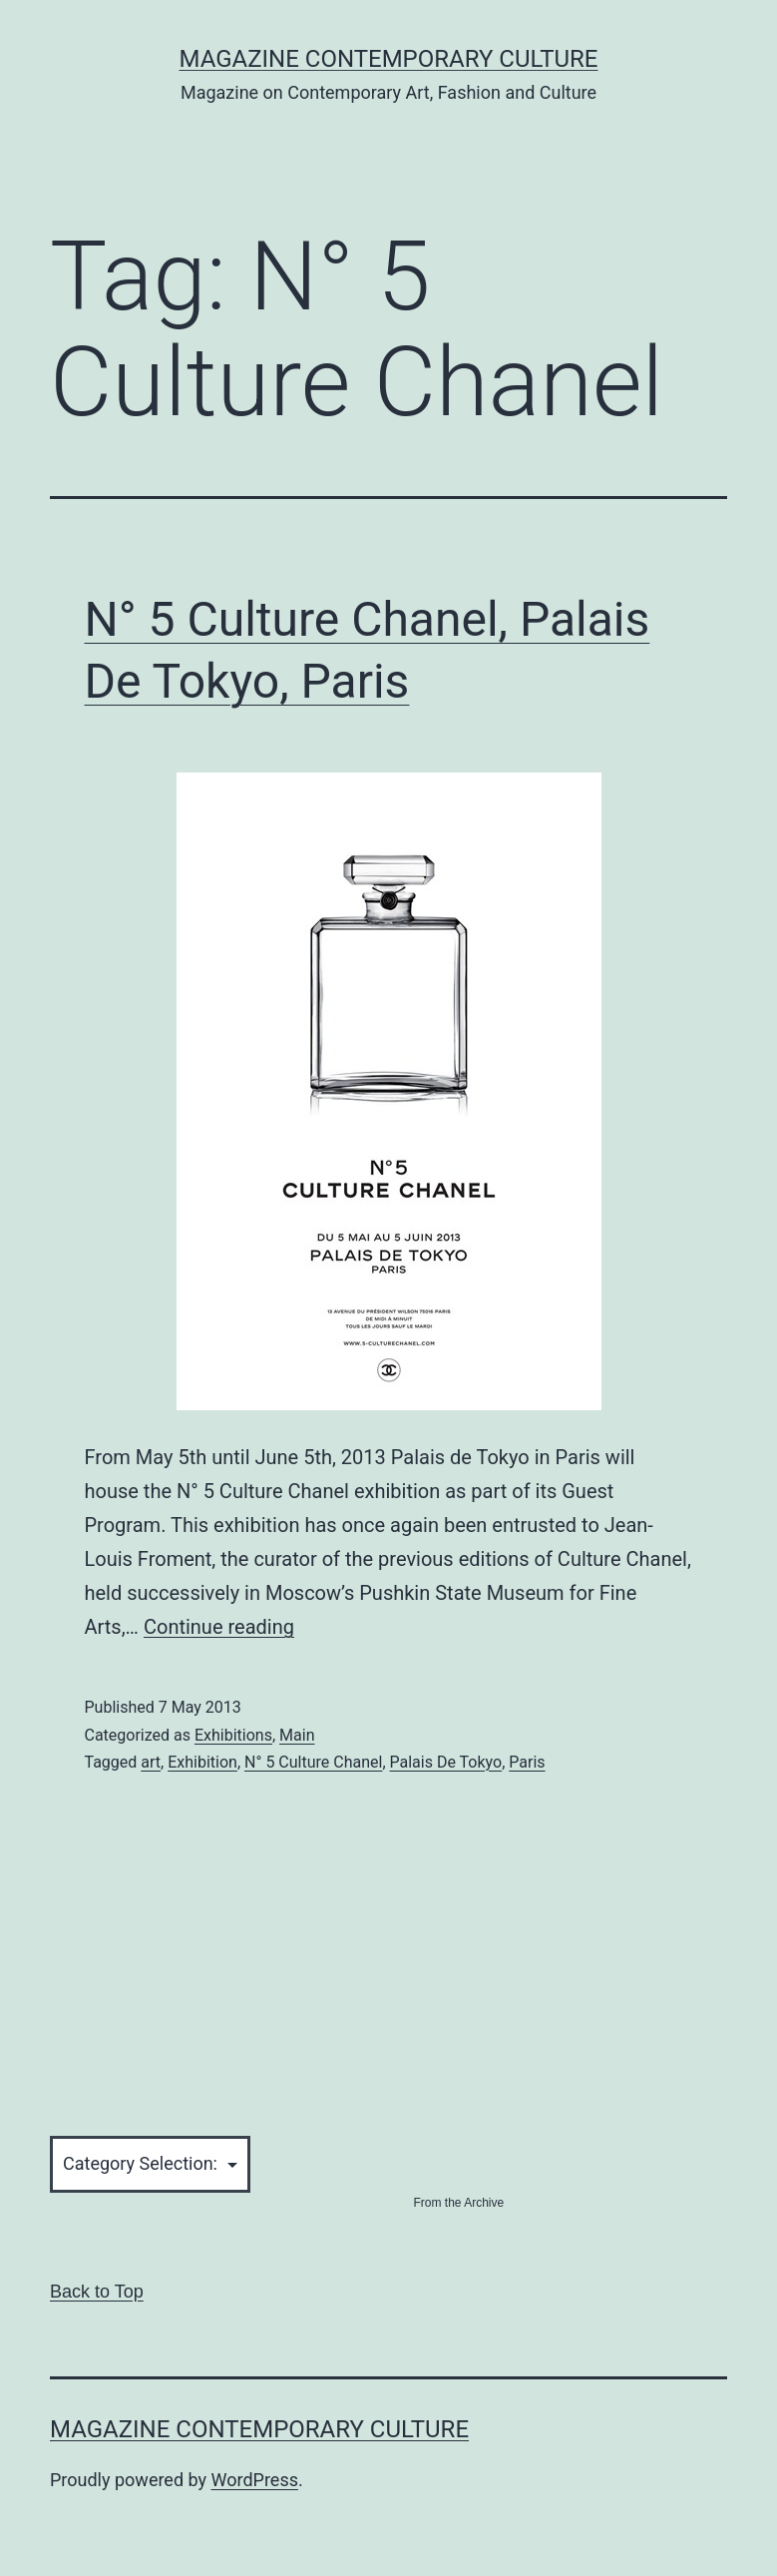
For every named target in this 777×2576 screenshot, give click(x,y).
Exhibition (202, 1762)
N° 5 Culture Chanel (313, 1762)
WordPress (254, 2479)
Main (296, 1735)
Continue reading (219, 1627)
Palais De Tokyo (446, 1762)
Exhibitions (233, 1735)
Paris (527, 1762)
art (151, 1762)
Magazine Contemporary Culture (388, 59)
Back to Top (97, 2292)
